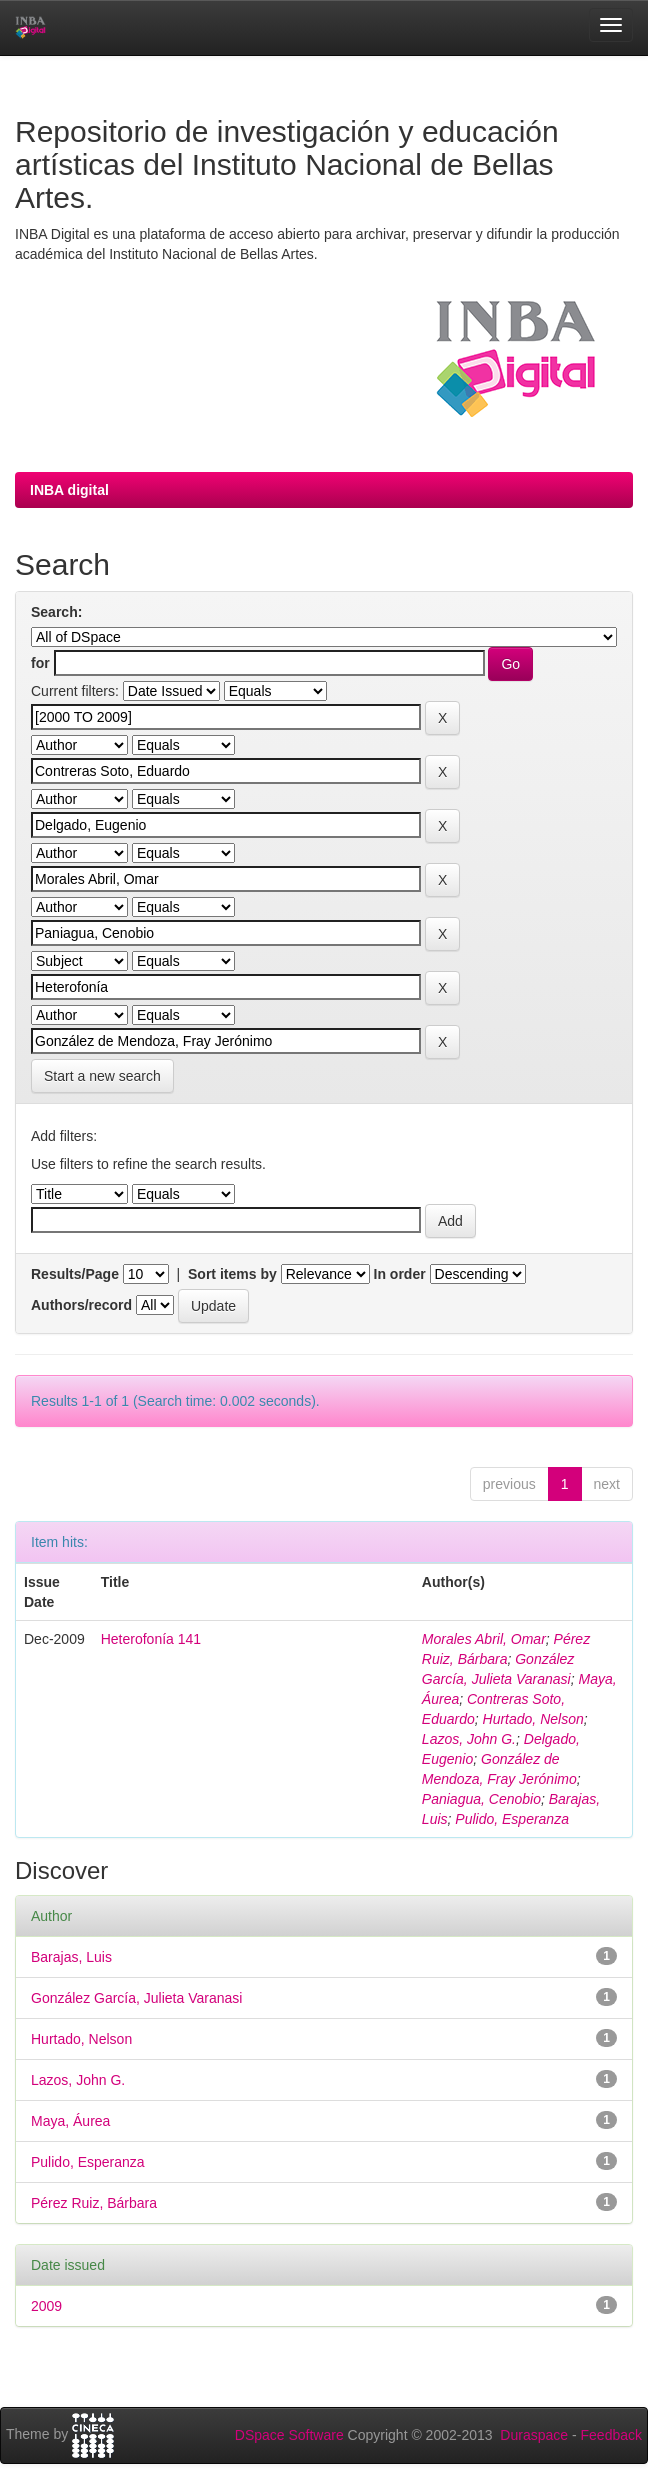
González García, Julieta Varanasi (136, 1998)
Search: (56, 612)
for (40, 663)
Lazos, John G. (469, 1739)
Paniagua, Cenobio (481, 1799)
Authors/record (81, 1305)
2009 (46, 2306)
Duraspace (534, 2435)
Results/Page (75, 1274)
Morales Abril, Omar (484, 1639)
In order (400, 1274)
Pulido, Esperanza (512, 1819)
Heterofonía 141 (151, 1639)
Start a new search (102, 1076)
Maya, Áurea (70, 2121)
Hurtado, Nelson (533, 1719)
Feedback (611, 2435)
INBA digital (69, 490)
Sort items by (232, 1274)
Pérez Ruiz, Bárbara (94, 2203)
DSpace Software (289, 2435)
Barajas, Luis (71, 1957)
